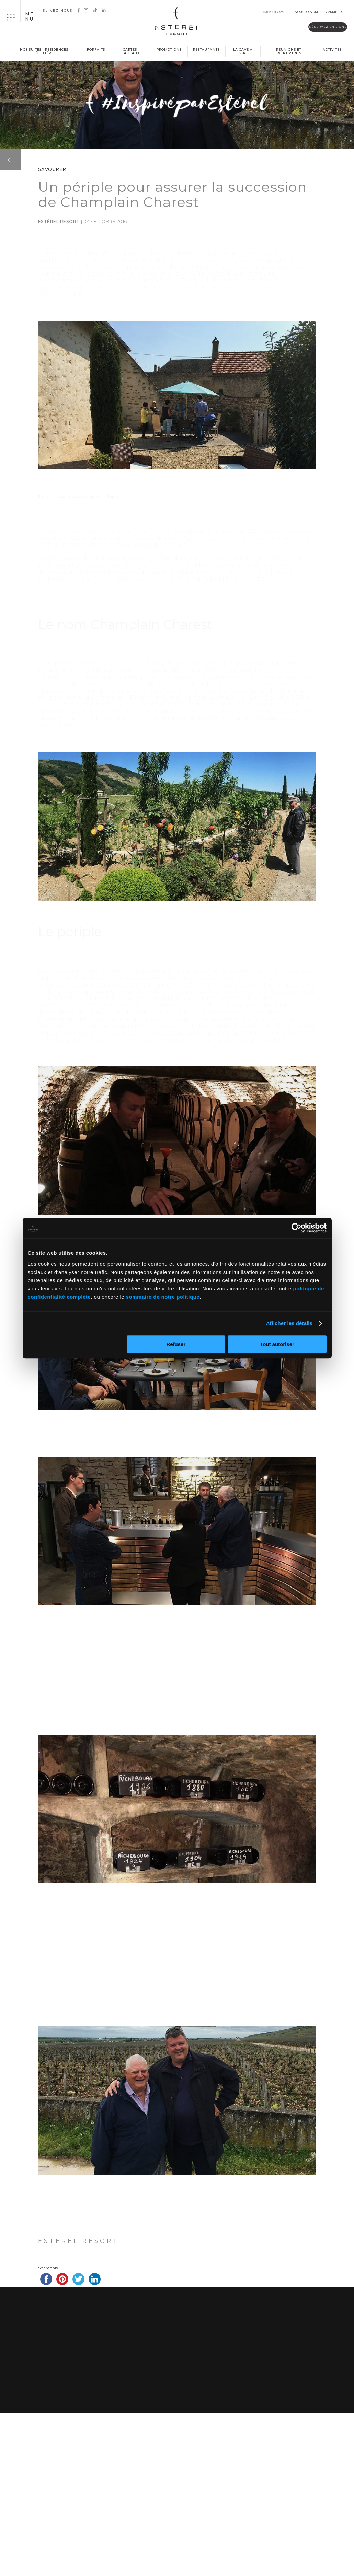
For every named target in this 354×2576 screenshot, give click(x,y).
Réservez (309, 27)
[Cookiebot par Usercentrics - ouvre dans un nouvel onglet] (296, 1228)
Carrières (334, 12)
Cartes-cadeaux (131, 51)
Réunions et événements (288, 51)
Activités (332, 49)
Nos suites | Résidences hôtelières (44, 51)
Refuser (175, 1344)
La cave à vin (243, 51)
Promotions (169, 49)
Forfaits (96, 49)
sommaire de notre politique (162, 1297)
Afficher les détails (289, 1323)
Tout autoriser (277, 1344)
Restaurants (206, 49)
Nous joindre (307, 12)
